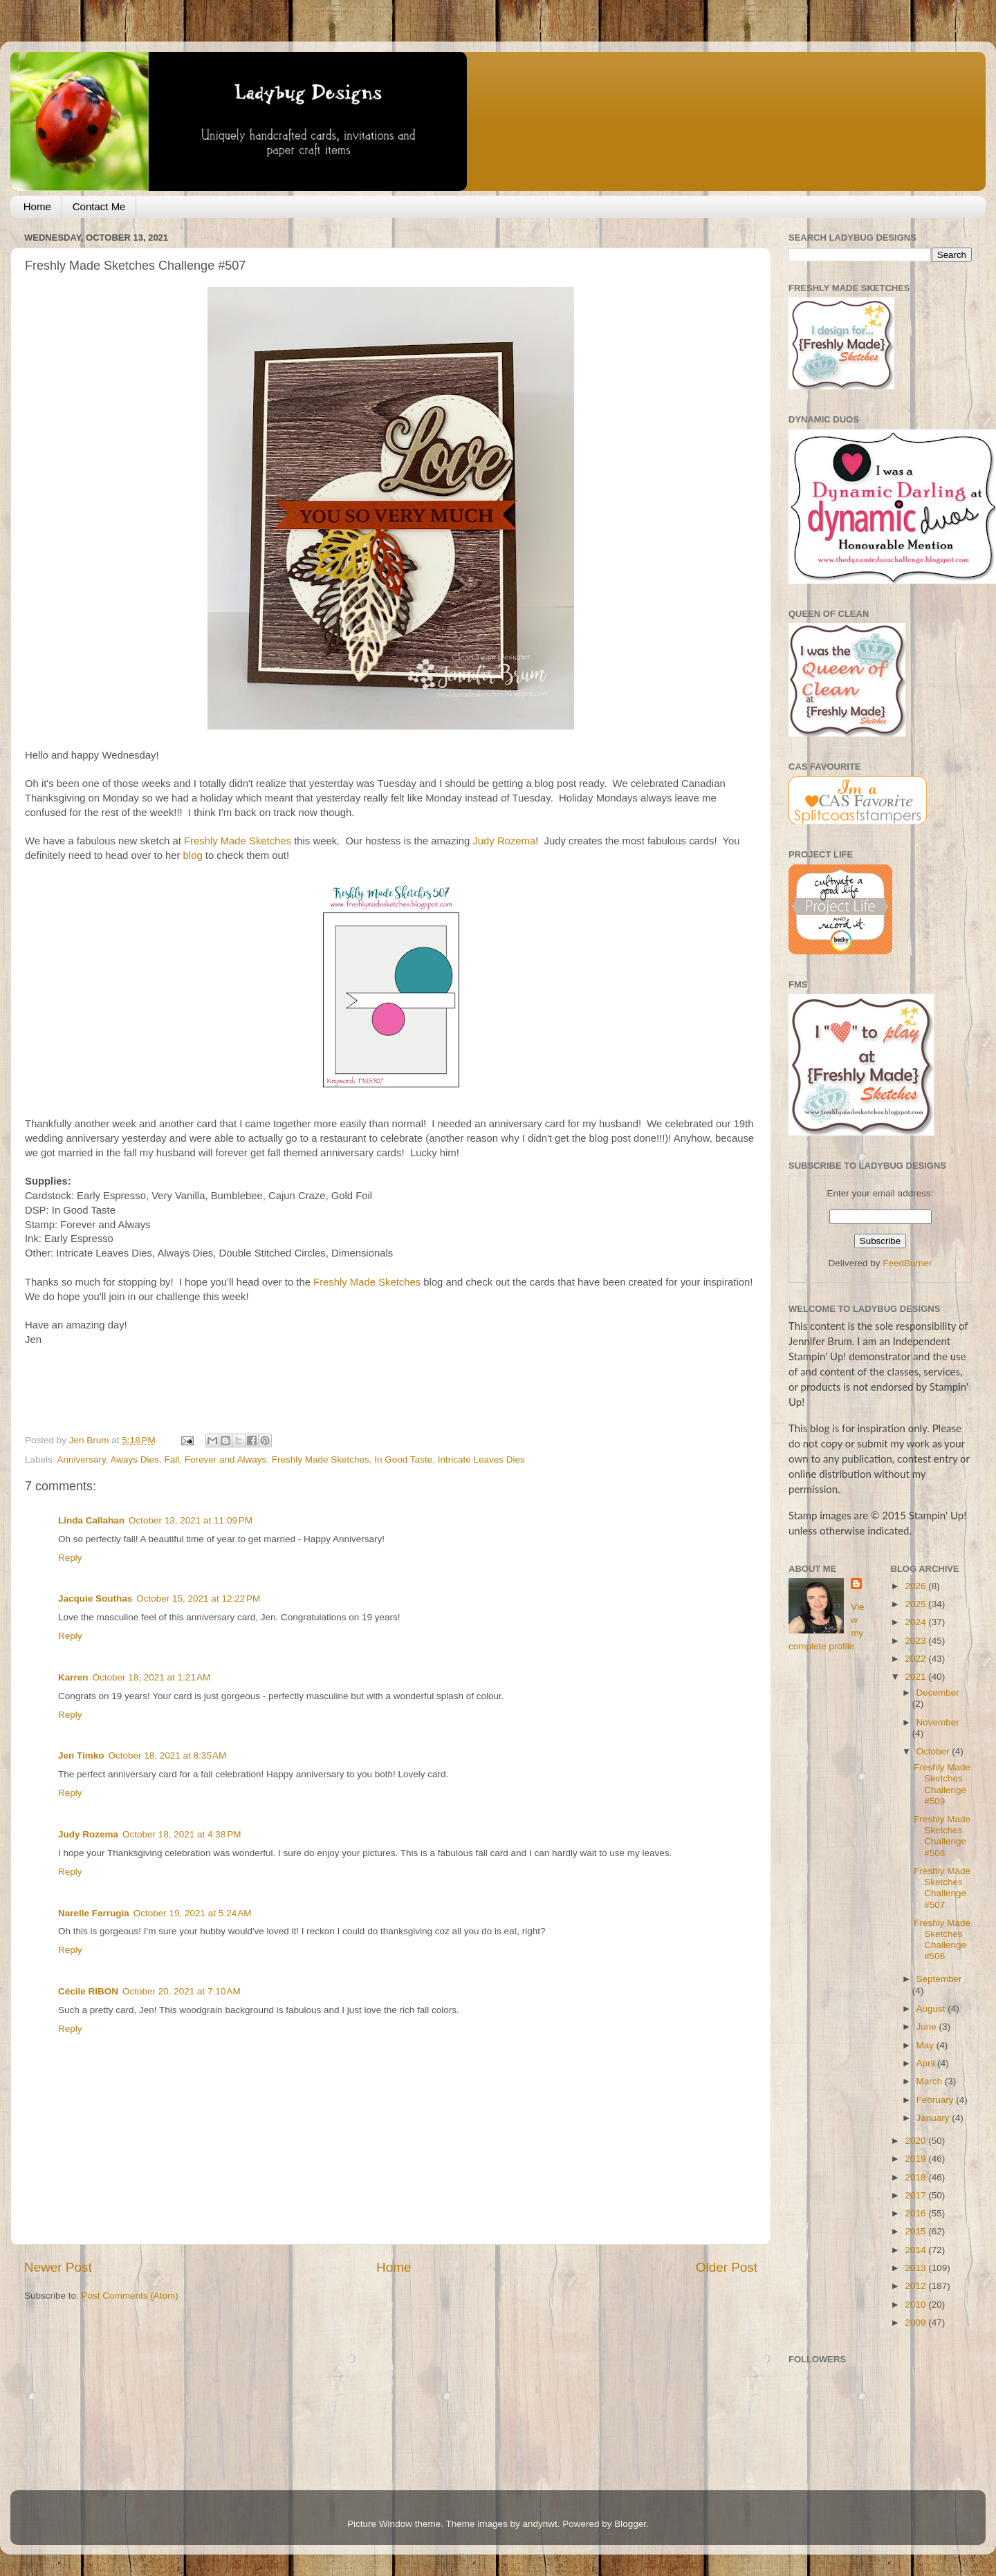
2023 (916, 1641)
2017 (916, 2195)
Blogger (630, 2524)
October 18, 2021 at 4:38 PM (181, 1834)
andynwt (539, 2524)
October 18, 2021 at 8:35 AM (168, 1755)
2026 (916, 1586)
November (937, 1722)
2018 (916, 2177)
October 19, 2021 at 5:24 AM (192, 1913)
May (926, 2045)
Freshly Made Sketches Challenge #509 (942, 1784)
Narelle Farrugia (93, 1913)
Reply (70, 1558)
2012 (916, 2286)
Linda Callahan (91, 1520)
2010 (916, 2304)
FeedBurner (907, 1263)
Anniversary (81, 1459)
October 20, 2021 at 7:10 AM (181, 1991)
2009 (916, 2322)
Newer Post (58, 2267)
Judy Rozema (503, 840)
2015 (916, 2231)
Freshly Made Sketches (237, 840)
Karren (73, 1677)
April (927, 2063)
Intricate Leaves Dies (481, 1459)
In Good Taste (403, 1459)
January (934, 2118)
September (939, 1979)
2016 (916, 2213)
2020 (916, 2140)
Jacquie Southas (95, 1598)
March (930, 2081)
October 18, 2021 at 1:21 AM (152, 1677)
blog (193, 855)
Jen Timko (81, 1755)
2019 (916, 2158)
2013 (916, 2268)
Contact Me (99, 206)
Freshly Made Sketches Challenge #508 (942, 1836)
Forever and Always (226, 1459)
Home (37, 206)
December (937, 1692)
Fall (171, 1459)
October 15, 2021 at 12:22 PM (198, 1598)
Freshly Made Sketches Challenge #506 (942, 1940)
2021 (916, 1676)
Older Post (726, 2267)
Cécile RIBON (88, 1991)
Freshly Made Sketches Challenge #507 (942, 1888)
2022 (916, 1658)
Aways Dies (135, 1459)
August (932, 2008)
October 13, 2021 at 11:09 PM (190, 1520)
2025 (916, 1604)
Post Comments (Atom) (130, 2295)
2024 (916, 1622)
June (927, 2026)
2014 (916, 2250)
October (934, 1751)
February (936, 2100)
